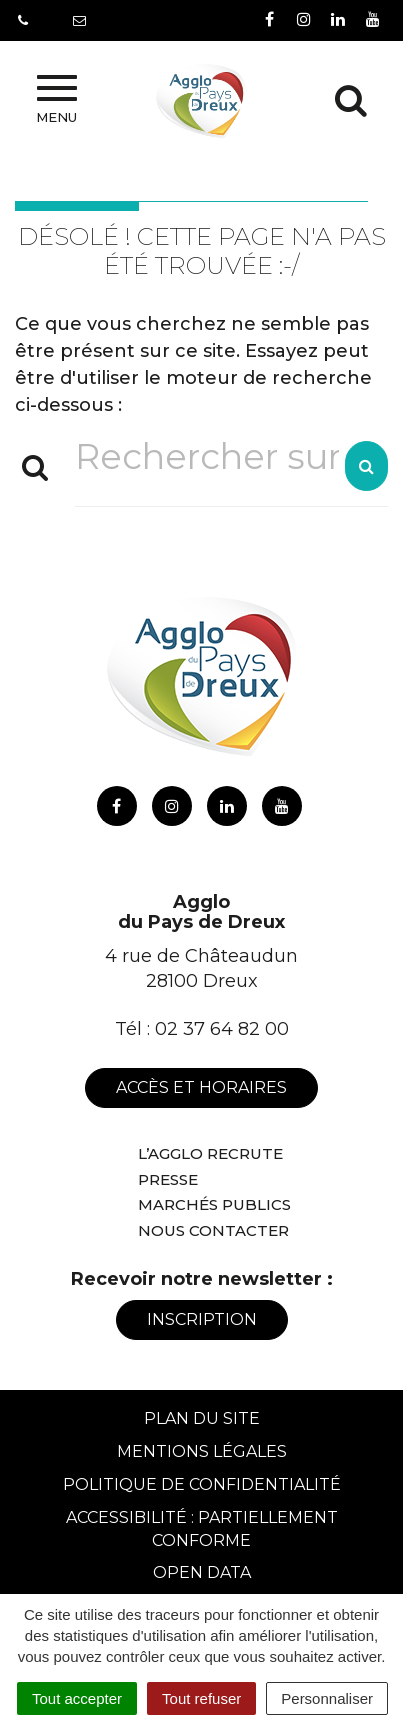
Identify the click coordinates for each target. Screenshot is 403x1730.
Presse (168, 1179)
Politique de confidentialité (202, 1484)
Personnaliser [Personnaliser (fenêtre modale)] (327, 1698)
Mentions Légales (202, 1451)
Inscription (202, 1319)
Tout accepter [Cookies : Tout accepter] (77, 1698)
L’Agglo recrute (210, 1153)
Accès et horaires (201, 1087)
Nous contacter (213, 1230)
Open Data (202, 1572)
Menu (56, 100)
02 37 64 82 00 (222, 1029)
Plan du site (202, 1418)
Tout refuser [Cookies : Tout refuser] (201, 1698)
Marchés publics (214, 1204)
